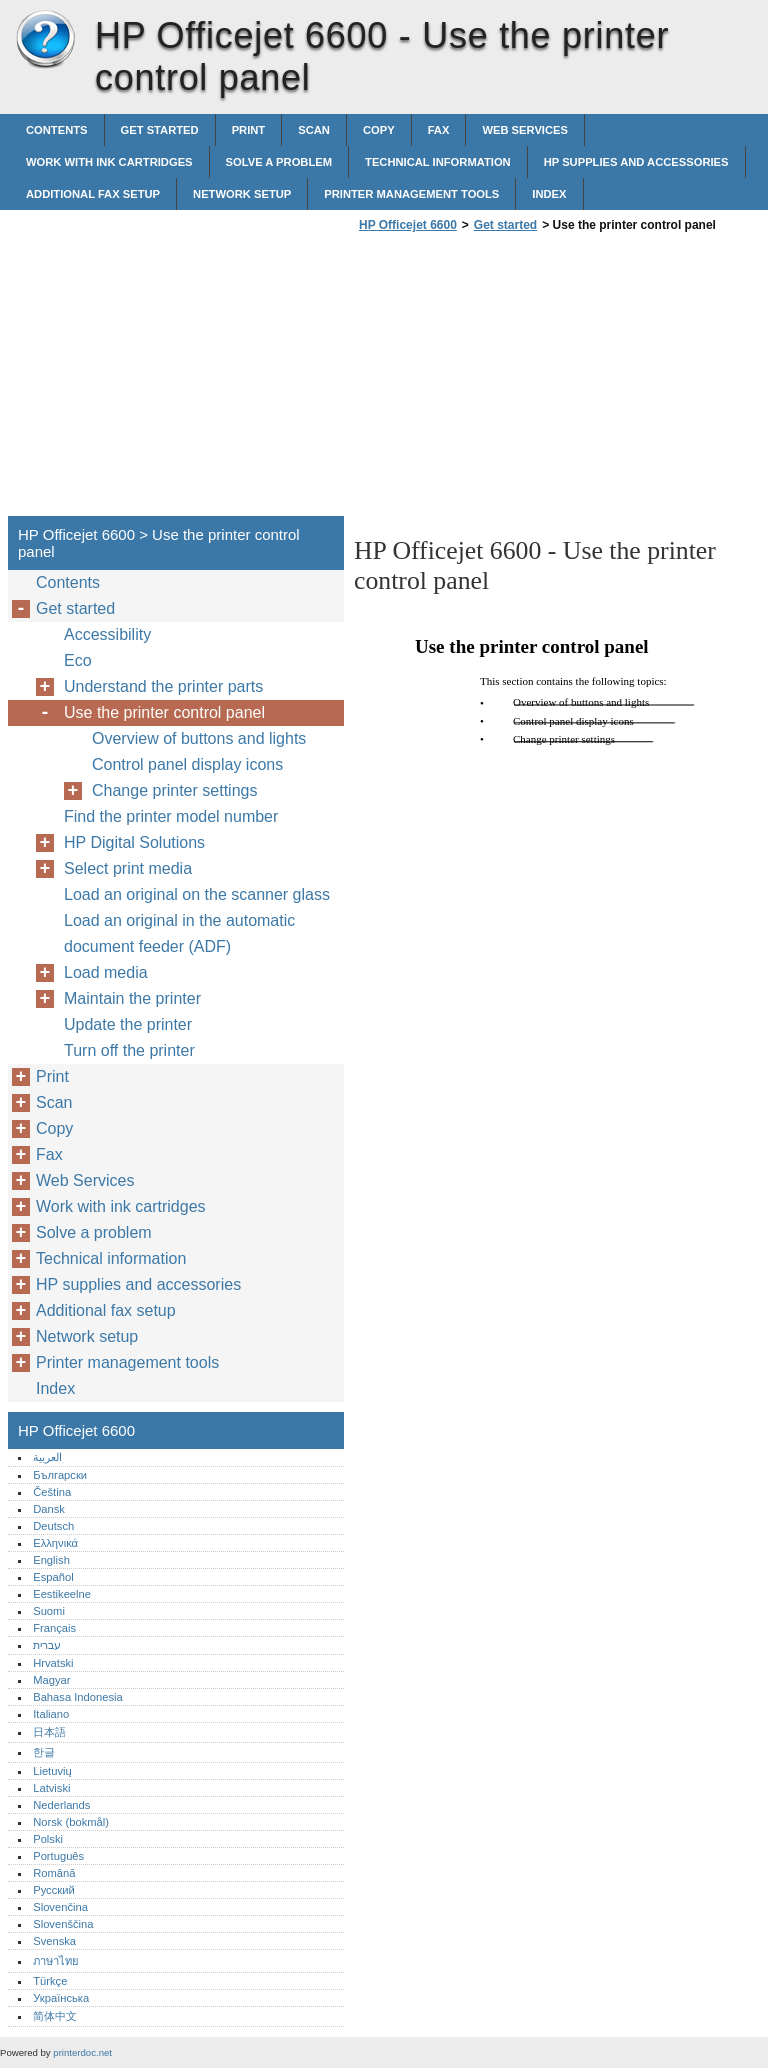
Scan (314, 130)
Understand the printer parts (163, 686)
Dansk (49, 1509)
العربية (47, 1457)
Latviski (51, 1788)
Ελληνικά (55, 1543)
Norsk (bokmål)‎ (71, 1822)
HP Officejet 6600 (45, 40)
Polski (48, 1839)
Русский (54, 1890)
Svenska (54, 1941)
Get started (160, 130)
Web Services (525, 130)
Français (54, 1628)
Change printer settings (174, 790)
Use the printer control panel (164, 712)
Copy (379, 130)
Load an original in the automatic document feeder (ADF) (179, 933)
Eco (78, 660)
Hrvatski (53, 1663)
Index (549, 194)
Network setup (242, 194)
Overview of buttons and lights (199, 738)
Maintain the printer (132, 998)
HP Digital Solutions (134, 842)
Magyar (51, 1680)
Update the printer (128, 1024)
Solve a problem (279, 162)
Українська (61, 1998)
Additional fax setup (93, 194)
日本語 (49, 1732)
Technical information (438, 162)
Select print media (128, 868)
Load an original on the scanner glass (197, 894)
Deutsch (53, 1526)
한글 (44, 1752)
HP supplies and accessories (636, 162)
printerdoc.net (82, 2052)
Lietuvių (52, 1771)
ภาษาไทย (56, 1961)
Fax (439, 130)
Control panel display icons (187, 764)
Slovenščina (63, 1924)
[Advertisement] (522, 380)
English (51, 1560)
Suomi (49, 1611)
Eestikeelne (62, 1594)
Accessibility (107, 634)
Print (249, 130)
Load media (106, 972)
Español (53, 1577)
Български (60, 1475)
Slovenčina (60, 1907)
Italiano (51, 1714)
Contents (57, 130)
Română (54, 1873)
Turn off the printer (129, 1050)
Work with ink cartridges (109, 162)
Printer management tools (411, 194)
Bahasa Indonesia (78, 1697)
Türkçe (50, 1981)
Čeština (52, 1492)
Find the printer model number (171, 816)
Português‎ (58, 1856)
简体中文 (55, 2016)
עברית (47, 1645)
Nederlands (61, 1805)
